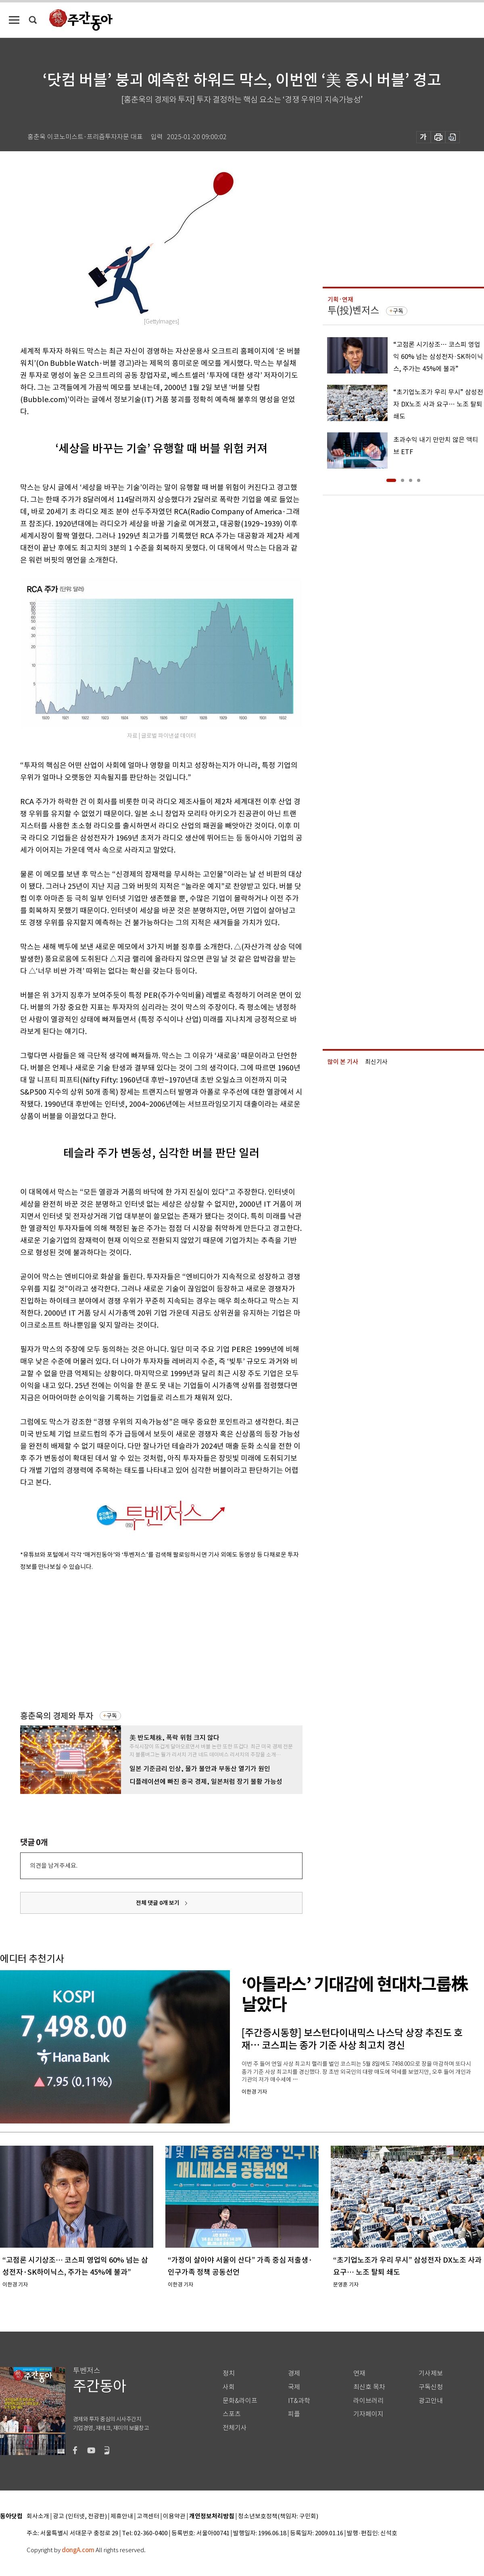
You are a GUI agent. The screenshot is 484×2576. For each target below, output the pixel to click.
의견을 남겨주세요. (53, 1865)
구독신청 (431, 2387)
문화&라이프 (240, 2401)
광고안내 (431, 2401)
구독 (111, 1715)
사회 (229, 2387)
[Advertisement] (128, 1639)
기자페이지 (368, 2414)
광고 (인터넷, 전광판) (80, 2516)
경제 (294, 2373)
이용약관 (174, 2516)
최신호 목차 (369, 2387)
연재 (359, 2373)
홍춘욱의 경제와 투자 (56, 1715)
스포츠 (232, 2414)
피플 (294, 2414)
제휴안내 (122, 2516)
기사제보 (431, 2373)
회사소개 (38, 2516)
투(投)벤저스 (353, 310)
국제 (294, 2387)
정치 (229, 2373)
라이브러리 (368, 2401)
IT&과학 (299, 2401)
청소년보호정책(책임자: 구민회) (278, 2516)
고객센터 (148, 2516)
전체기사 (235, 2428)
